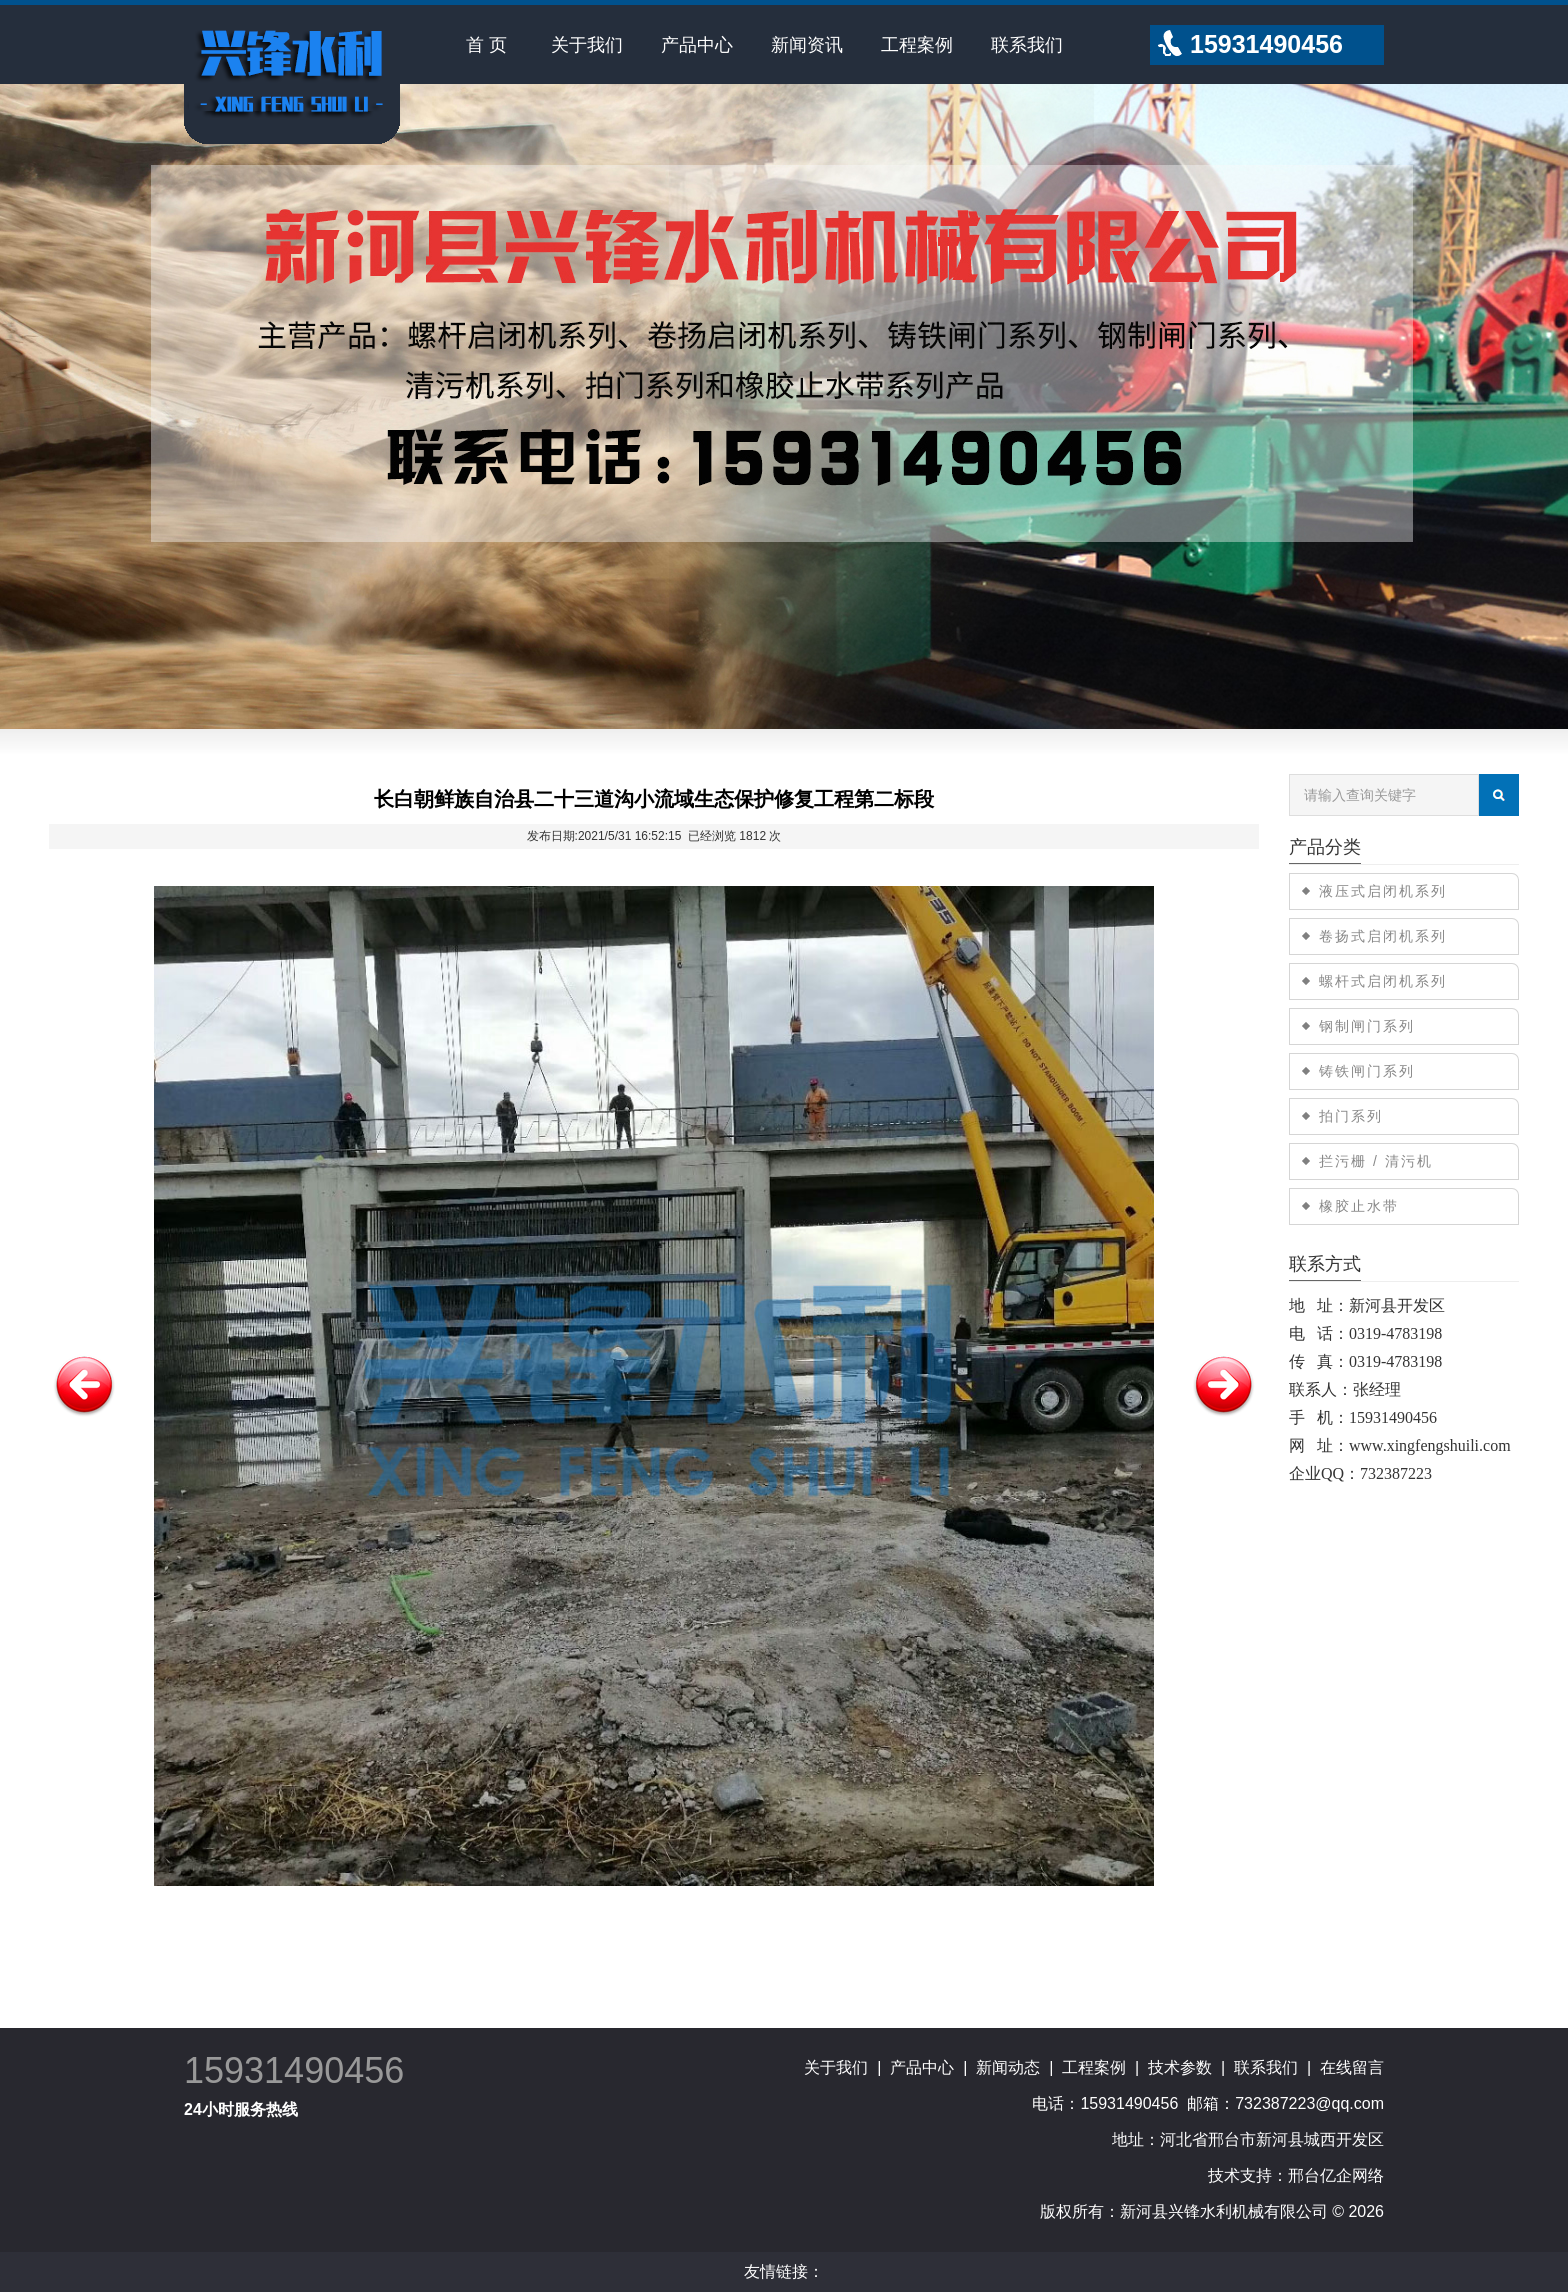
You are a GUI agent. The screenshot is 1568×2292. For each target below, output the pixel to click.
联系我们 (1027, 45)
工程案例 (917, 45)
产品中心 (697, 45)
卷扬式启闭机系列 (1383, 936)
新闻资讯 (807, 45)
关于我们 (587, 45)
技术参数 (1180, 2067)
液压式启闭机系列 (1383, 891)
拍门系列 (1351, 1116)
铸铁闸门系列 (1367, 1071)
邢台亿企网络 (1336, 2175)
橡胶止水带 (1359, 1206)
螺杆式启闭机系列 (1383, 981)
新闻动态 (1008, 2067)
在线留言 (1352, 2067)
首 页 (486, 45)
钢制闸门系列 (1367, 1026)
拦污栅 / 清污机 (1376, 1161)
